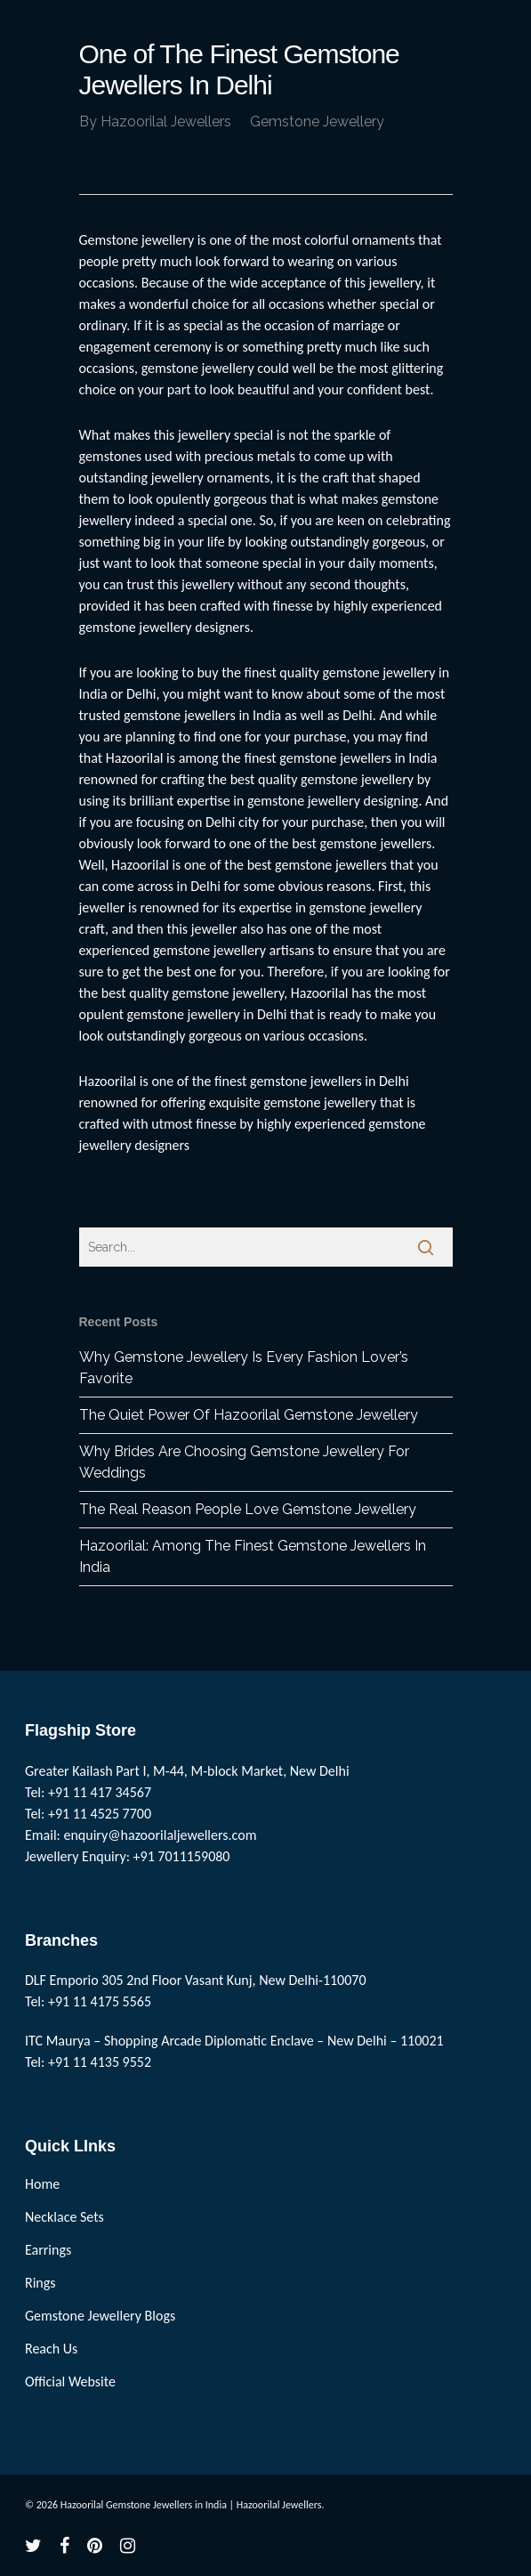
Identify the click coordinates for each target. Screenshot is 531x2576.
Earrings (48, 2249)
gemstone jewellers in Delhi (329, 1081)
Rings (40, 2282)
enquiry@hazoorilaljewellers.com (160, 1835)
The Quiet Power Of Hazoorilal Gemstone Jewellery (248, 1414)
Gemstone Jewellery (317, 121)
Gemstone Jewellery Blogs (100, 2315)
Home (42, 2183)
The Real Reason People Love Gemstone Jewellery (247, 1509)
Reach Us (51, 2348)
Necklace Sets (64, 2216)
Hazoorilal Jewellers (166, 121)
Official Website (70, 2381)
